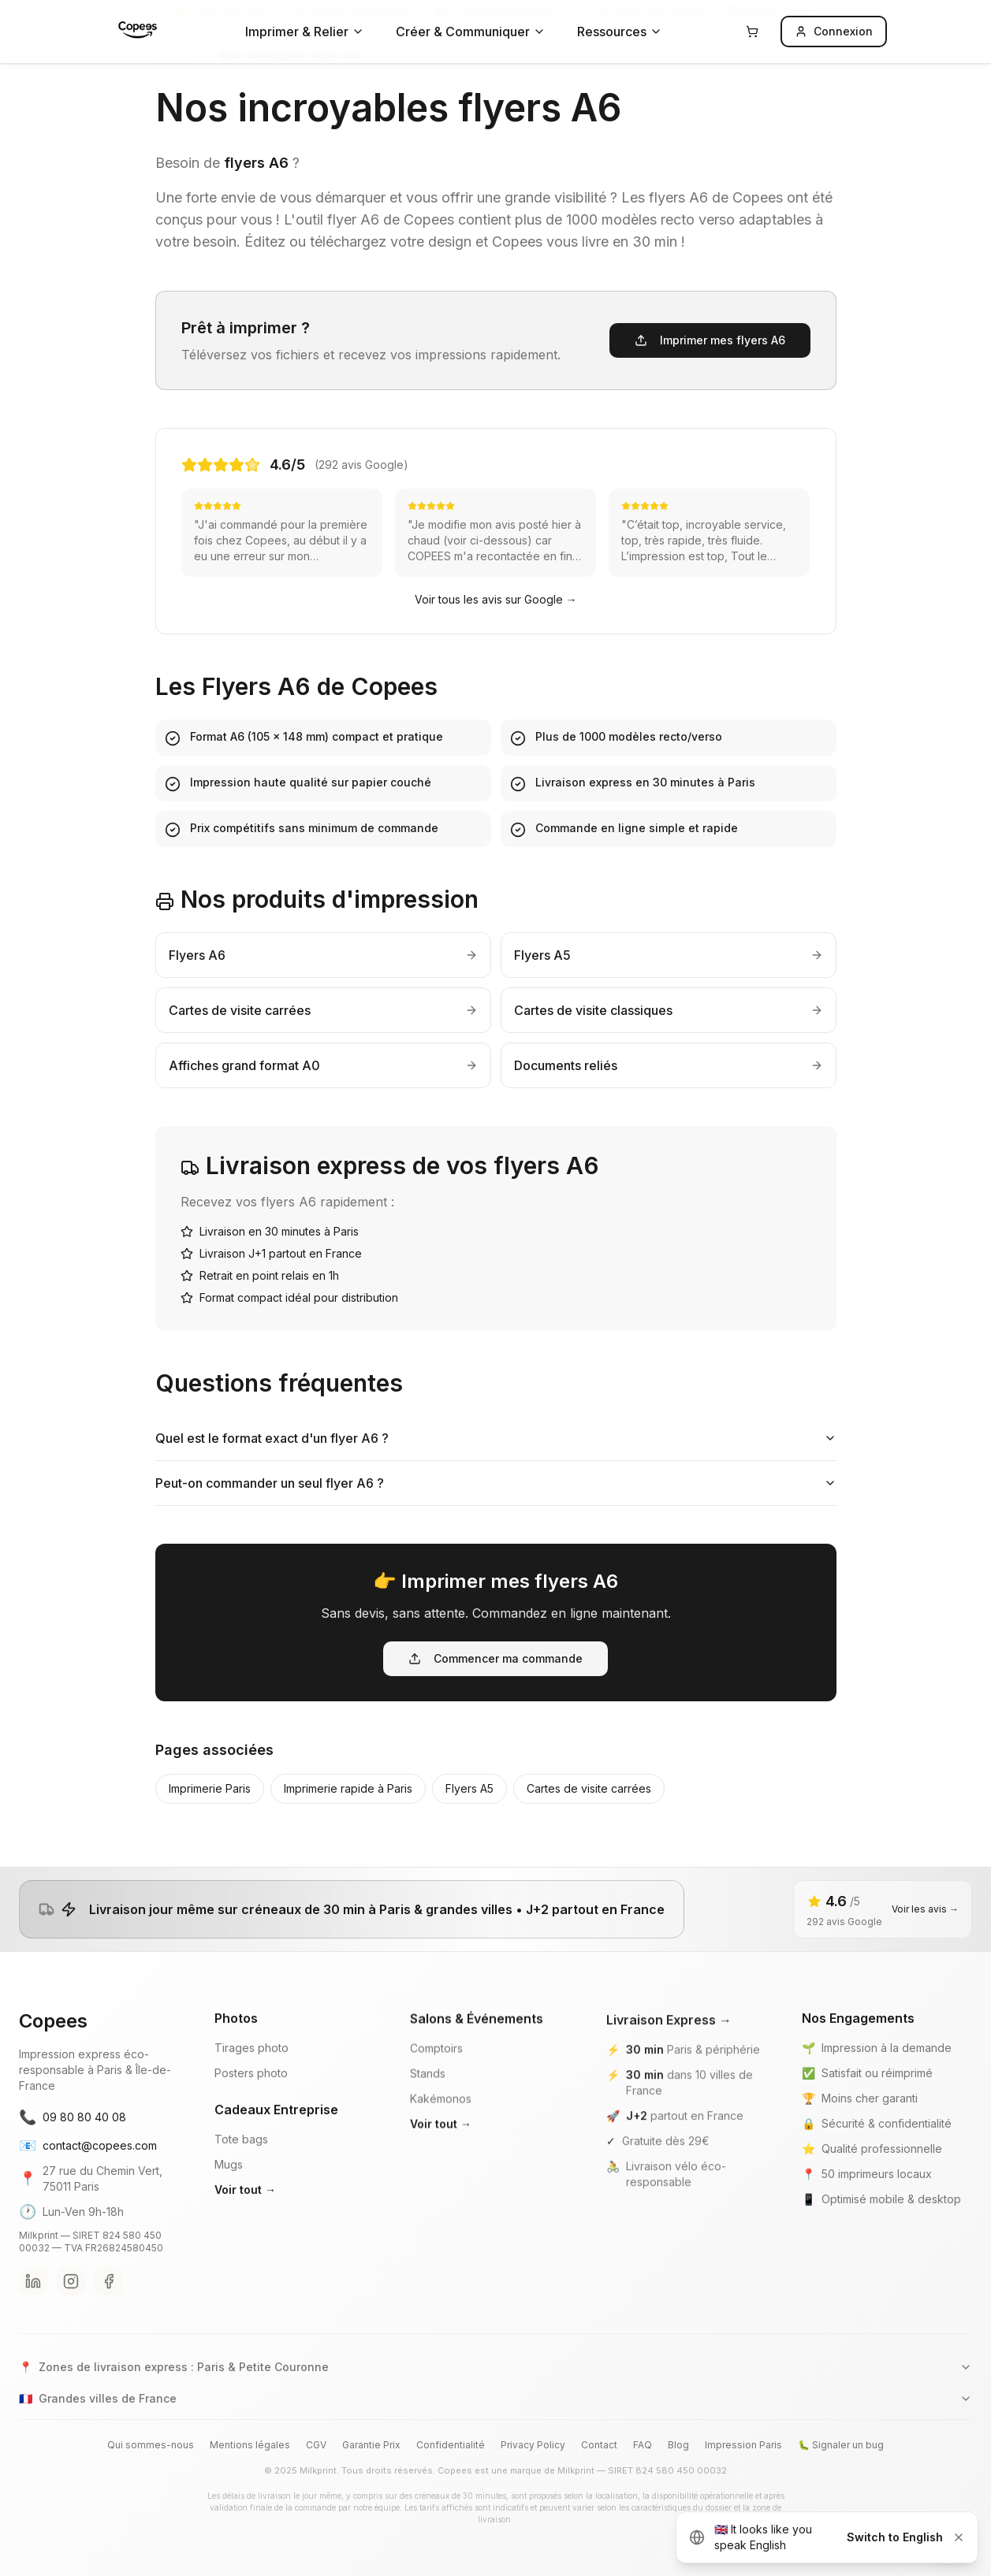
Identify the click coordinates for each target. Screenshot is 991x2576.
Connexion (834, 31)
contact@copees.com (88, 2162)
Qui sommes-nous (150, 2445)
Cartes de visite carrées (589, 1788)
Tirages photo (251, 2071)
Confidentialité (450, 2445)
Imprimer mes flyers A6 (710, 340)
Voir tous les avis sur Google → (496, 599)
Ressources (619, 31)
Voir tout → (245, 2213)
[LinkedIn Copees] (33, 2298)
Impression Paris (743, 2445)
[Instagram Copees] (71, 2298)
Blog (678, 2445)
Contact (599, 2445)
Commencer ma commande (495, 1658)
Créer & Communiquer (471, 31)
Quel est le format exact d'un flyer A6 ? (495, 1438)
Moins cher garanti (869, 2114)
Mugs (228, 2188)
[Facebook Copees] (109, 2298)
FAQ (642, 2445)
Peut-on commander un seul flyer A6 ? (495, 1483)
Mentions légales (250, 2445)
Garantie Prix (371, 2445)
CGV (316, 2445)
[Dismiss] (958, 2537)
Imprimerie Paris (210, 1788)
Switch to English (895, 2537)
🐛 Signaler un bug (841, 2445)
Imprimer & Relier (304, 31)
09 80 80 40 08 (72, 2134)
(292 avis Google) (361, 464)
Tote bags (241, 2162)
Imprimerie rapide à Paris (348, 1788)
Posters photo (251, 2096)
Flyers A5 (469, 1788)
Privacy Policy (533, 2445)
